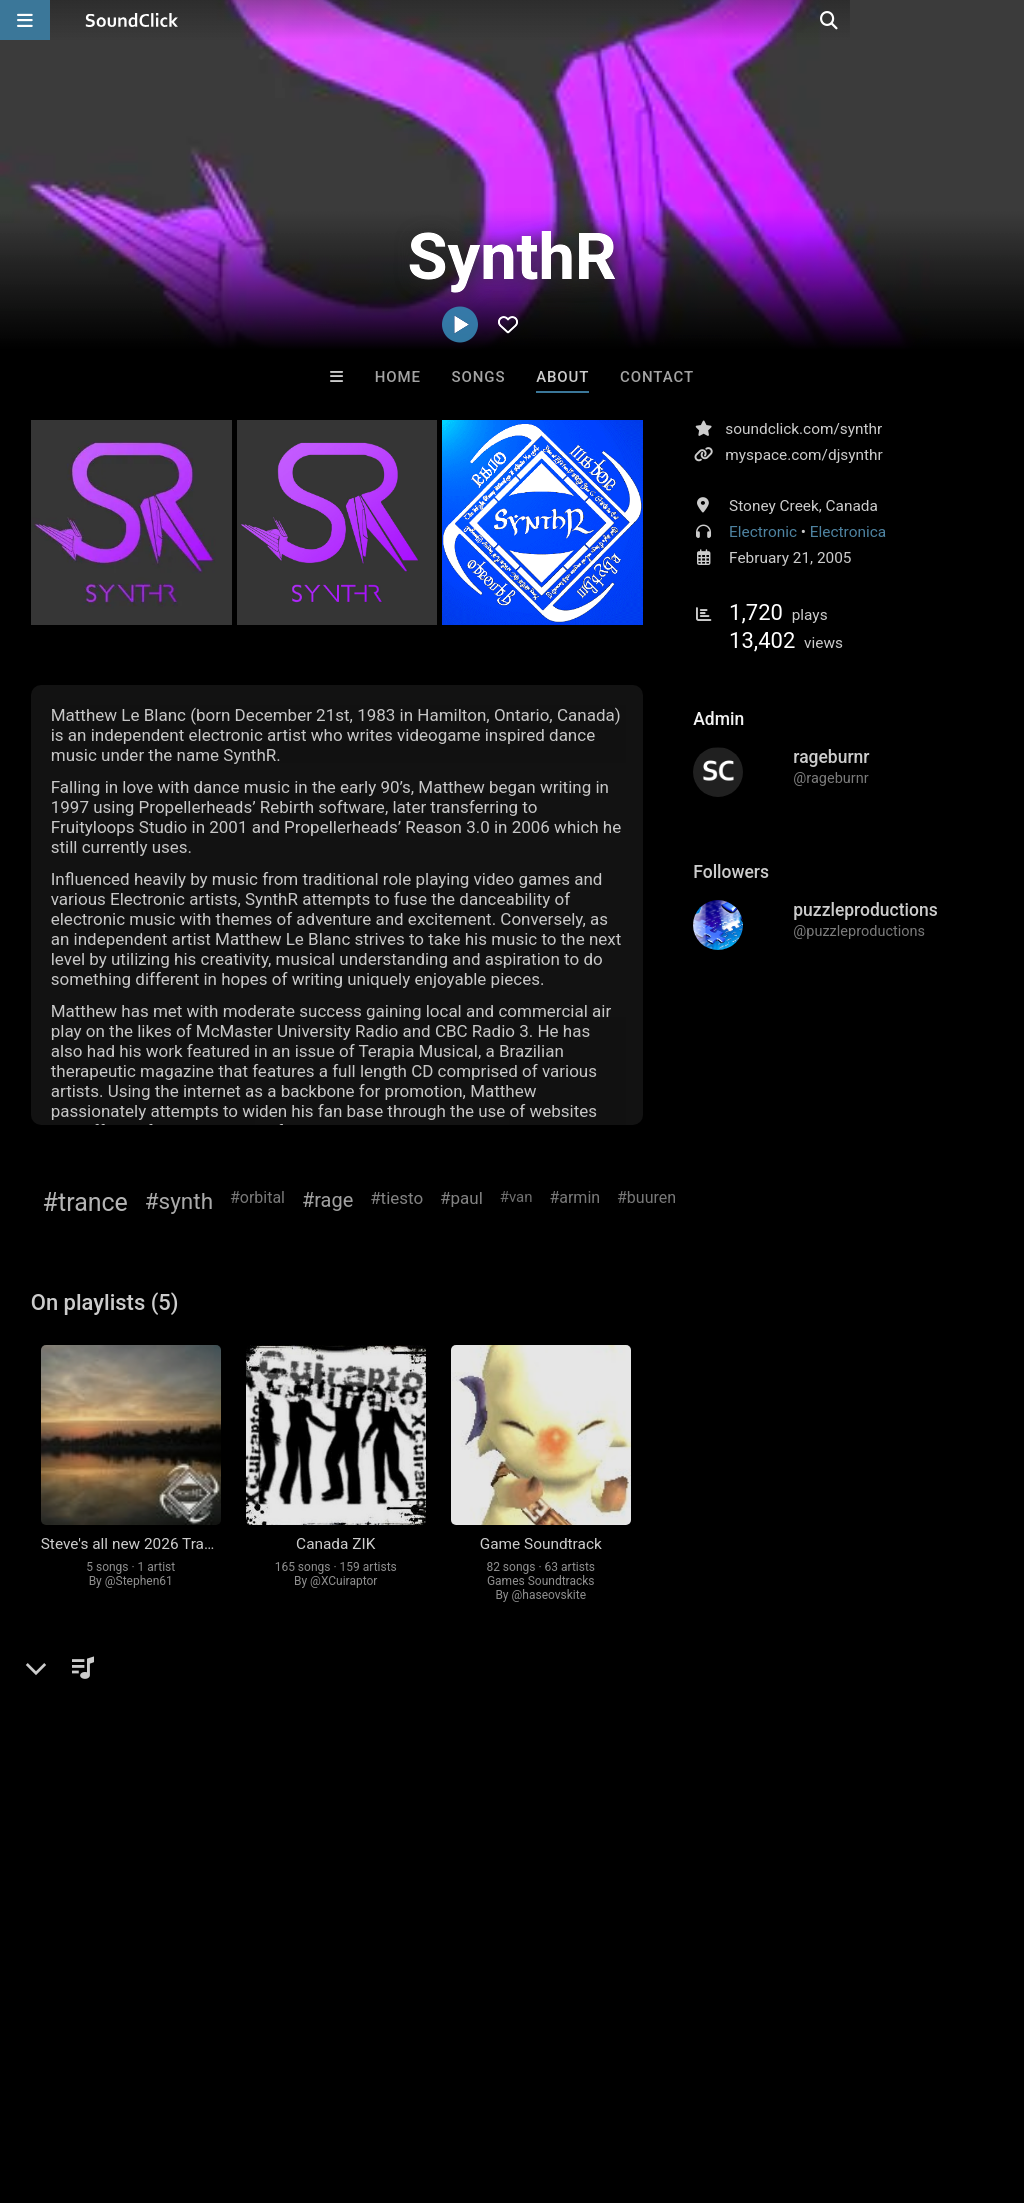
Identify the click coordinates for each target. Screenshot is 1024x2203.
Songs (479, 377)
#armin (574, 1197)
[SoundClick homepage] (132, 20)
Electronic (763, 532)
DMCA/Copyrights (372, 2084)
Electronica (848, 532)
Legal (539, 2084)
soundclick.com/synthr (803, 429)
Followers (731, 872)
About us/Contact (177, 2084)
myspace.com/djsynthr (804, 455)
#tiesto (396, 1198)
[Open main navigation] (25, 20)
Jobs (274, 2084)
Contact (657, 377)
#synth (179, 1201)
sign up (110, 1721)
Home (398, 377)
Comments (85, 1679)
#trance (85, 1202)
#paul (461, 1198)
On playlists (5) (105, 1302)
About (562, 377)
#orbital (257, 1197)
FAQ (84, 2084)
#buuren (646, 1197)
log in (182, 1721)
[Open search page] (1004, 20)
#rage (327, 1200)
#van (516, 1197)
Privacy (477, 2084)
